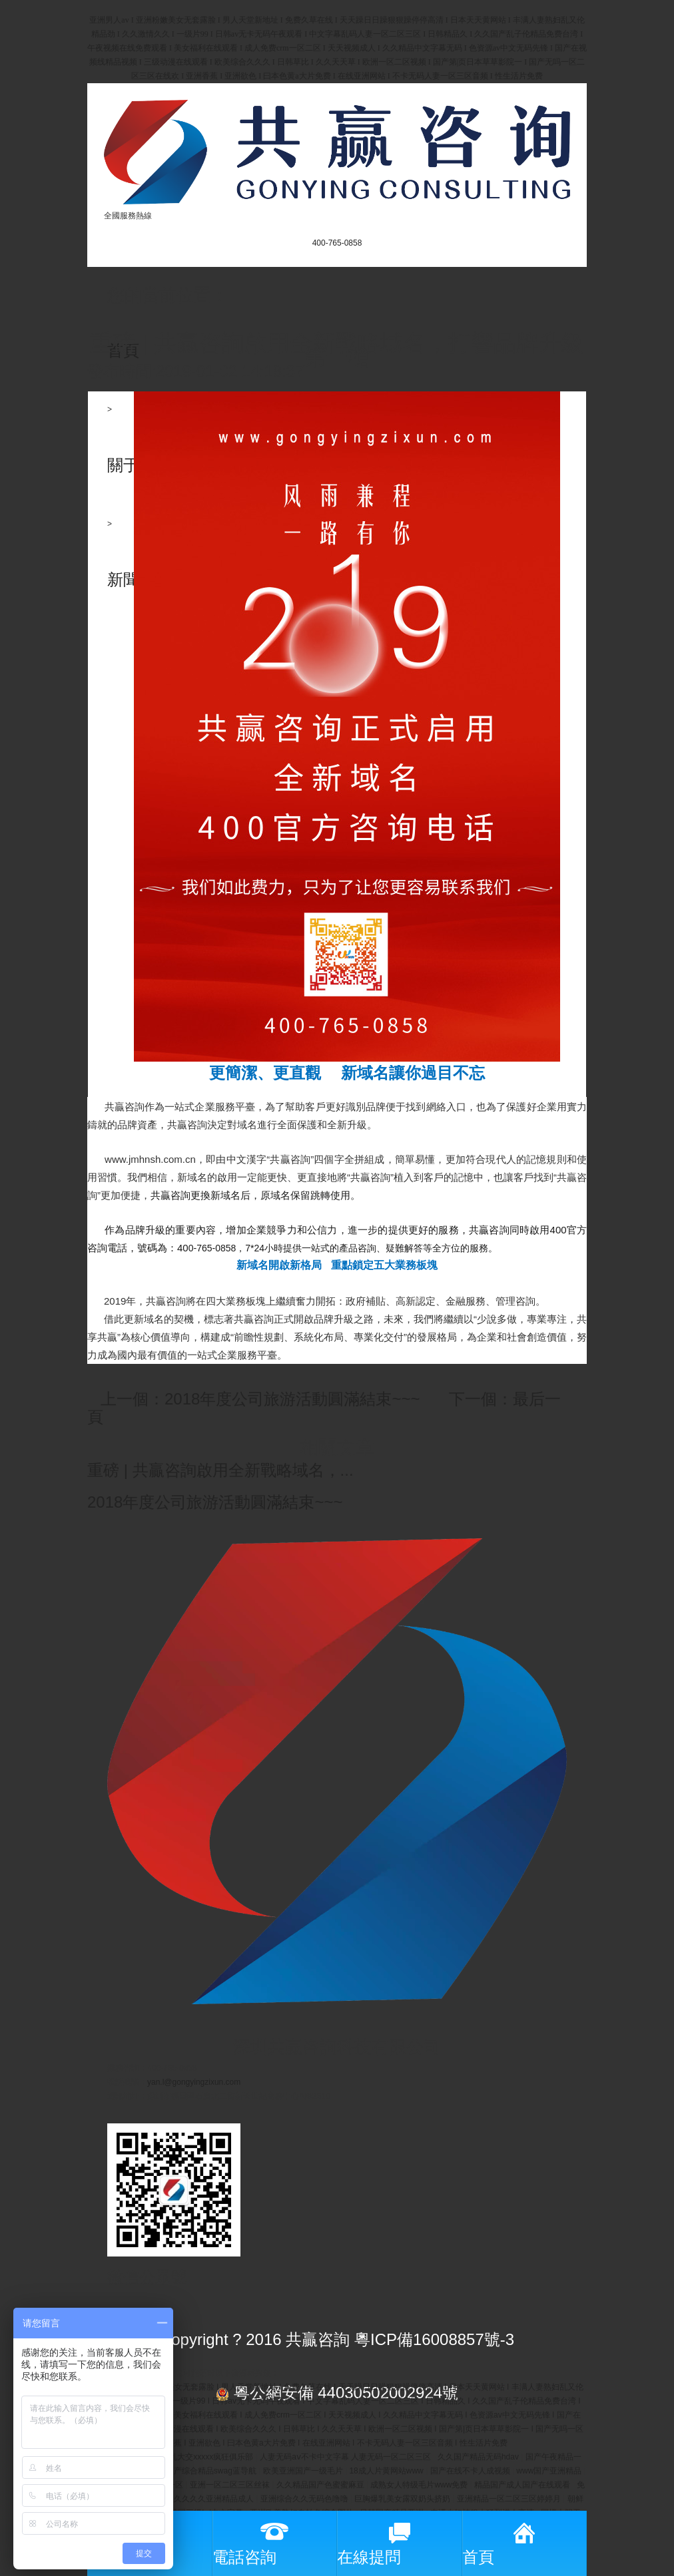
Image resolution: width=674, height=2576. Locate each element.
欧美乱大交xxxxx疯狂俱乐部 (204, 2457)
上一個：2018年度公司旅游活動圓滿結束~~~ (260, 1399)
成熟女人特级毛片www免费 (420, 2484)
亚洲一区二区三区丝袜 (231, 2484)
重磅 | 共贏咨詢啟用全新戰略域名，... (220, 1470)
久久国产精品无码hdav (479, 2457)
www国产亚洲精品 (549, 2470)
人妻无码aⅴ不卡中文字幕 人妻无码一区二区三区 (346, 2457)
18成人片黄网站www (387, 2470)
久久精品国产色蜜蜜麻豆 (321, 2484)
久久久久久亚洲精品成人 (211, 2498)
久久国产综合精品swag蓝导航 (204, 2470)
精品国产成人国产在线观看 (523, 2484)
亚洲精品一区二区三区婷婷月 (510, 2498)
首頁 (123, 350)
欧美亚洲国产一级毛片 (304, 2470)
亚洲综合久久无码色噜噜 (305, 2498)
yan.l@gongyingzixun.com (193, 2082)
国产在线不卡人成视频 (471, 2470)
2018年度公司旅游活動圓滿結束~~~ (214, 1502)
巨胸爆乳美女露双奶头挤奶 (403, 2498)
